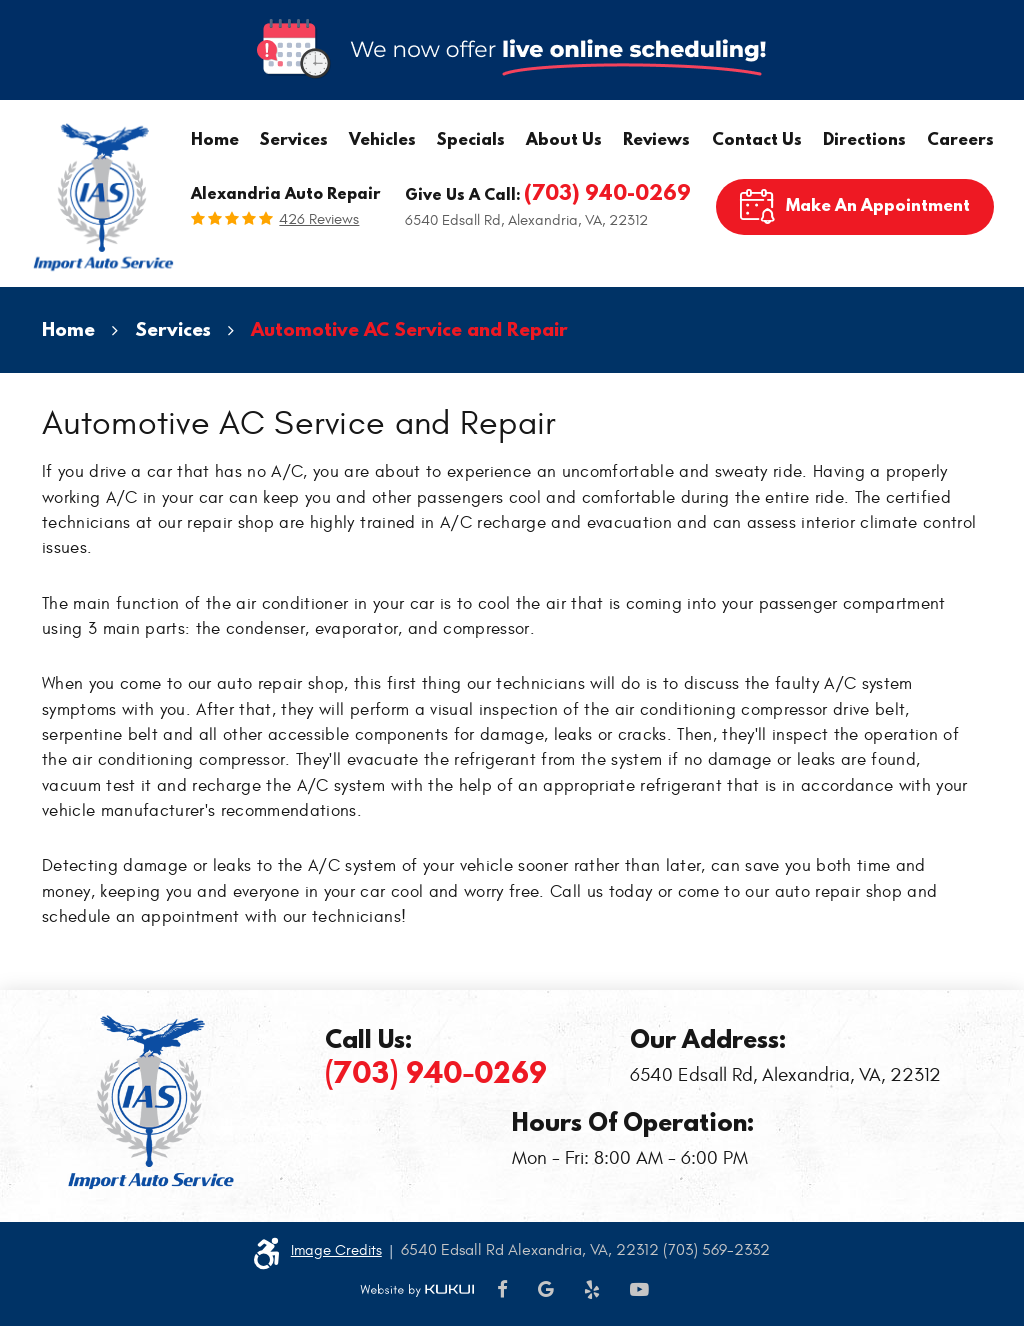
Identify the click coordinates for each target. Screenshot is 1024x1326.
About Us (564, 138)
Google (546, 1290)
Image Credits (336, 1250)
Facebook (502, 1290)
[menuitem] (215, 139)
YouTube (639, 1290)
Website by (417, 1290)
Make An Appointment (878, 204)
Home (215, 138)
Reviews (656, 138)
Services (294, 138)
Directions (864, 138)
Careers (960, 138)
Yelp (592, 1290)
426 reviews (319, 219)
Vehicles (382, 138)
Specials (471, 138)
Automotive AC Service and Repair (409, 329)
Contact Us (757, 138)
